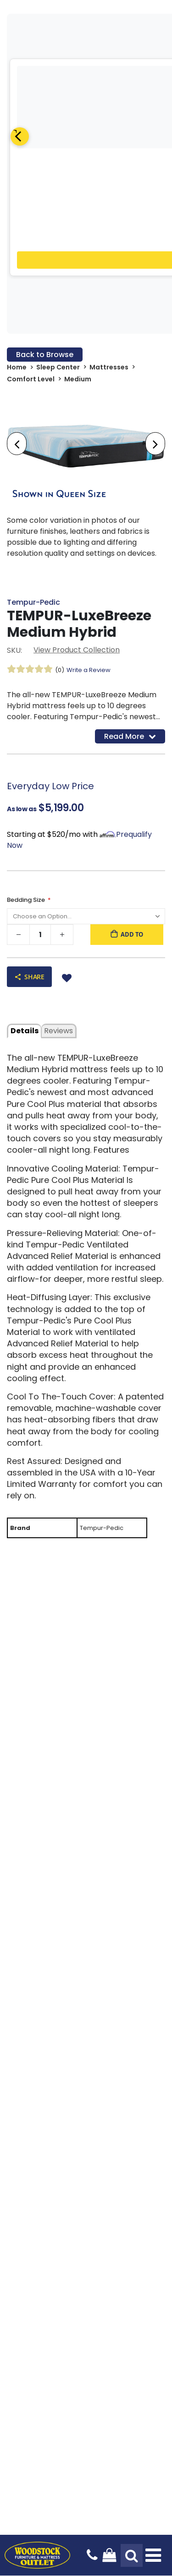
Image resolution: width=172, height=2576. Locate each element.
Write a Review (89, 670)
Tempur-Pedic (33, 602)
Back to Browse (44, 354)
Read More (130, 736)
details (25, 1030)
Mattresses (108, 367)
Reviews (58, 1030)
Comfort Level (31, 379)
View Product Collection (76, 650)
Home (17, 367)
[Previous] (20, 136)
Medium (77, 379)
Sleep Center (58, 367)
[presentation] (17, 443)
